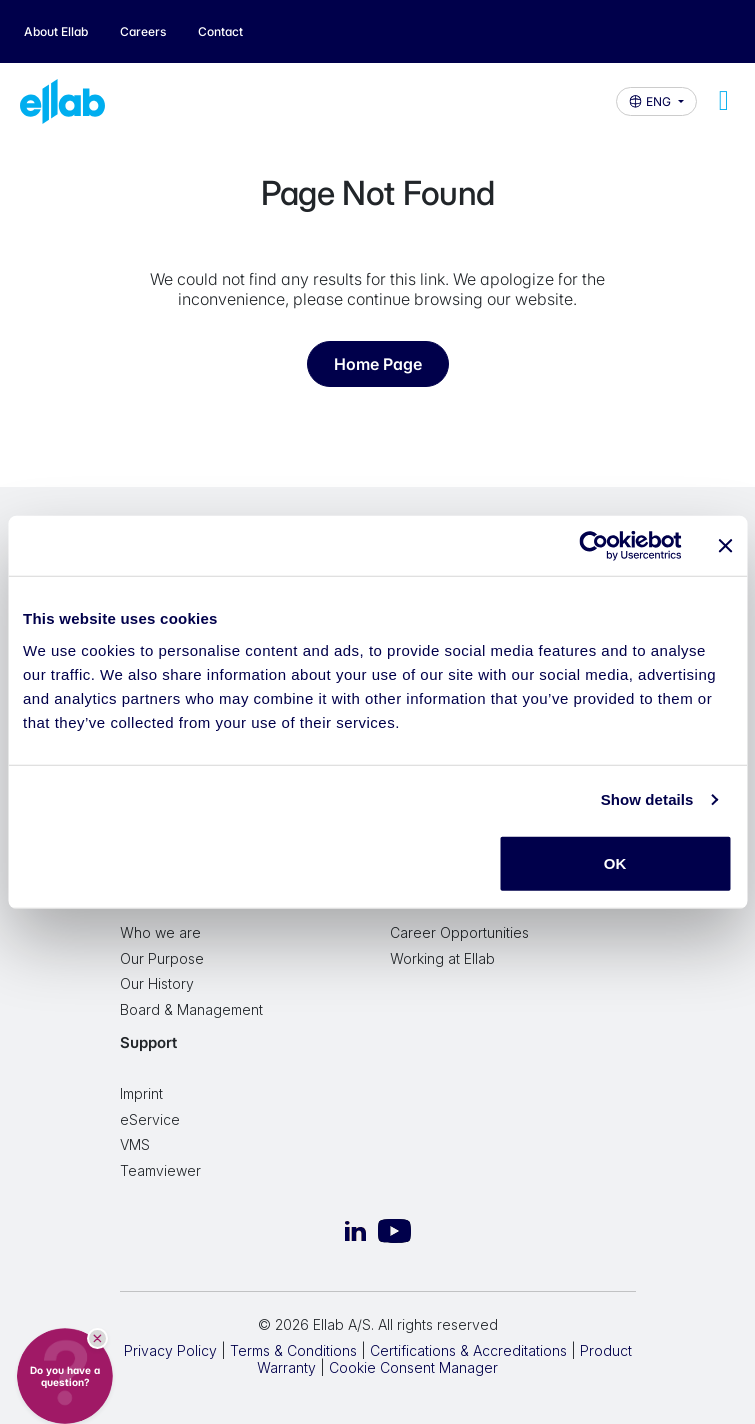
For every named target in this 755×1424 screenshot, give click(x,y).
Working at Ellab (442, 958)
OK (615, 862)
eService (150, 1119)
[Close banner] (725, 546)
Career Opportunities (459, 932)
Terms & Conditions (293, 1350)
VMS (135, 1144)
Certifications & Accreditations (468, 1350)
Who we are (160, 932)
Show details (647, 799)
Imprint (141, 1093)
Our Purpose (162, 958)
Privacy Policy (170, 1350)
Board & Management (191, 1009)
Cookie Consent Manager (413, 1367)
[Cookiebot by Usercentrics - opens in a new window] (593, 546)
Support (148, 1042)
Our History (157, 983)
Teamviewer (160, 1170)
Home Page (378, 364)
